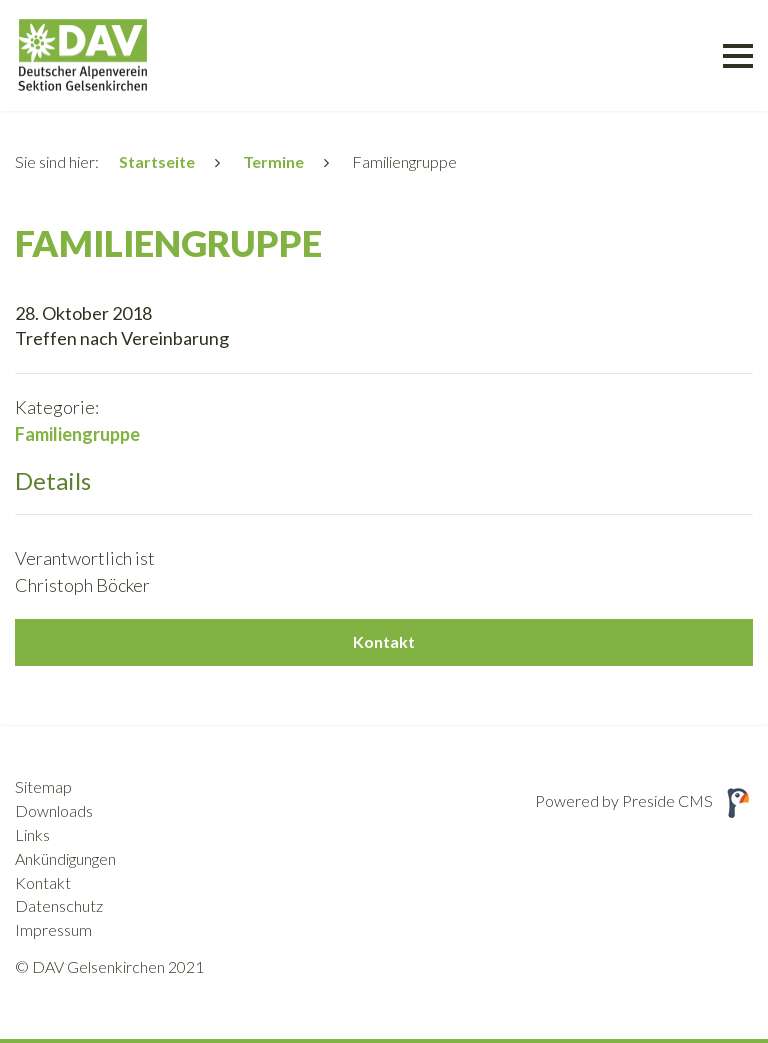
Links (32, 834)
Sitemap (43, 786)
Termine (273, 161)
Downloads (54, 810)
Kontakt (384, 641)
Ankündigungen (65, 858)
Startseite (157, 161)
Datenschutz (59, 905)
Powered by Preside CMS (644, 800)
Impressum (53, 929)
